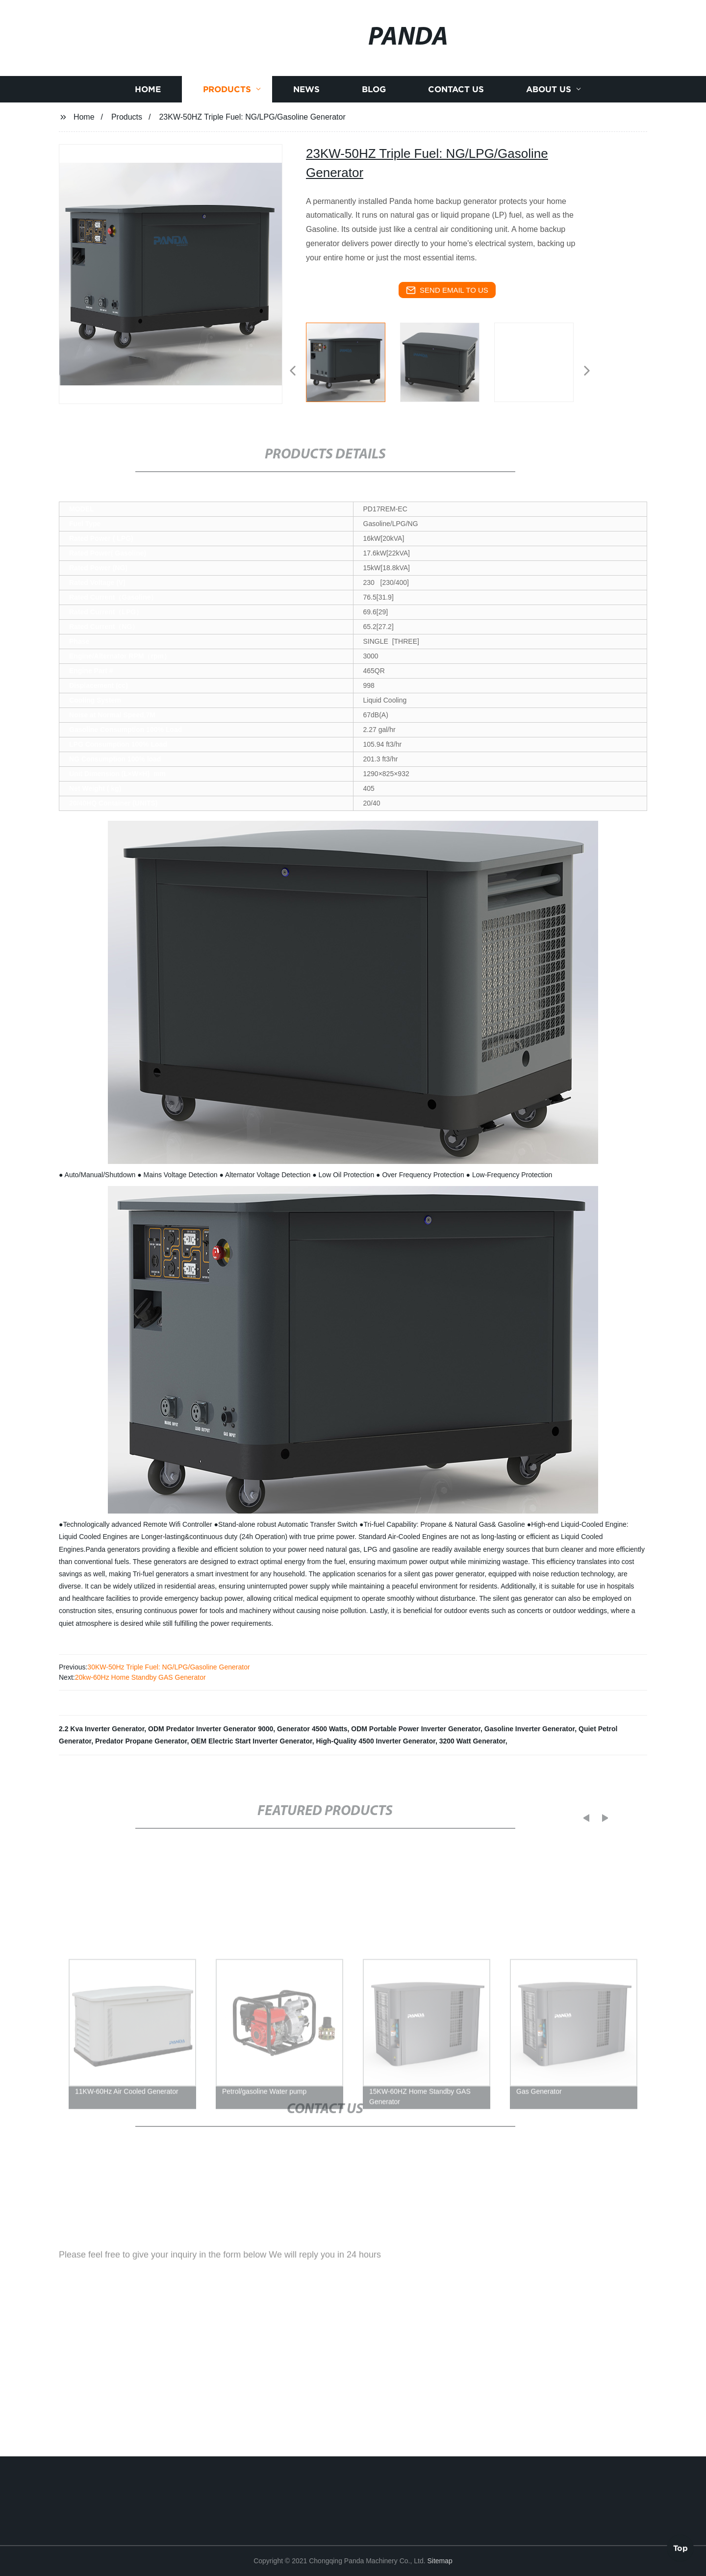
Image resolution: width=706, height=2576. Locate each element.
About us (548, 109)
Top (680, 2546)
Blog (374, 109)
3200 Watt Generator (472, 1741)
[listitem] (353, 366)
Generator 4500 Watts (312, 1729)
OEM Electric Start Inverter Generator (251, 1741)
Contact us (456, 109)
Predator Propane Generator (141, 1741)
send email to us (447, 290)
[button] (292, 371)
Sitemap (439, 2561)
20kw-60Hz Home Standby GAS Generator (140, 1677)
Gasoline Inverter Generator (529, 1729)
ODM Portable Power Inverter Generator (415, 1729)
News (306, 109)
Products (227, 109)
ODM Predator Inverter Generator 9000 (210, 1729)
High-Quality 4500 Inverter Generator (375, 1741)
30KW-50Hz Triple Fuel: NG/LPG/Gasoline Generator (168, 1667)
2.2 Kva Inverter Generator (101, 1729)
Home (148, 109)
